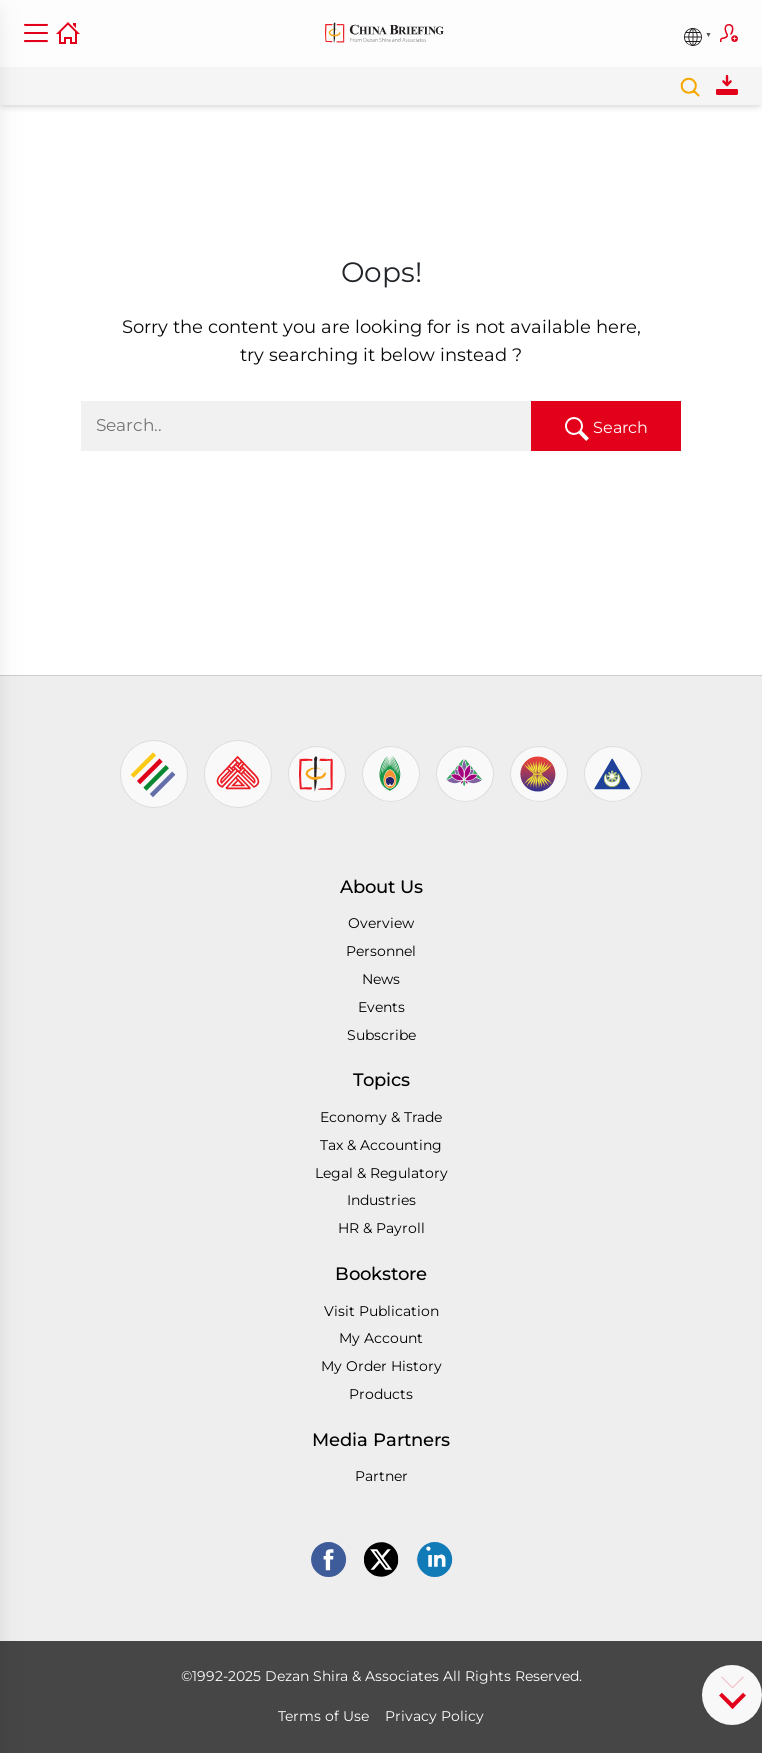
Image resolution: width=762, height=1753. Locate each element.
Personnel (381, 951)
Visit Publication (381, 1311)
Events (381, 1007)
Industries (381, 1200)
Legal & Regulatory (381, 1173)
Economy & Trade (381, 1117)
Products (381, 1394)
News (381, 979)
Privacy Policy (434, 1716)
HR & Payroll (381, 1228)
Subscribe (729, 33)
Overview (381, 923)
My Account (381, 1338)
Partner (381, 1476)
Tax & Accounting (381, 1145)
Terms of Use (323, 1716)
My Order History (381, 1366)
